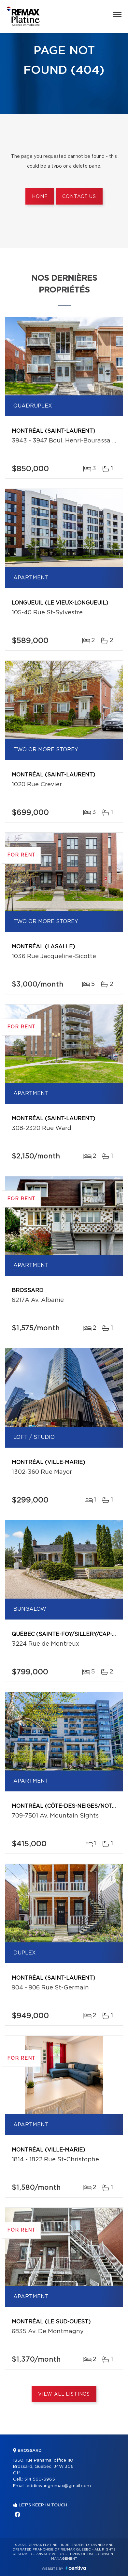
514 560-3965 (39, 2479)
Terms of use (81, 2554)
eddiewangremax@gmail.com (59, 2486)
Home (40, 196)
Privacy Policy (50, 2554)
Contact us (79, 196)
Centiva (75, 2568)
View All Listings (64, 2394)
